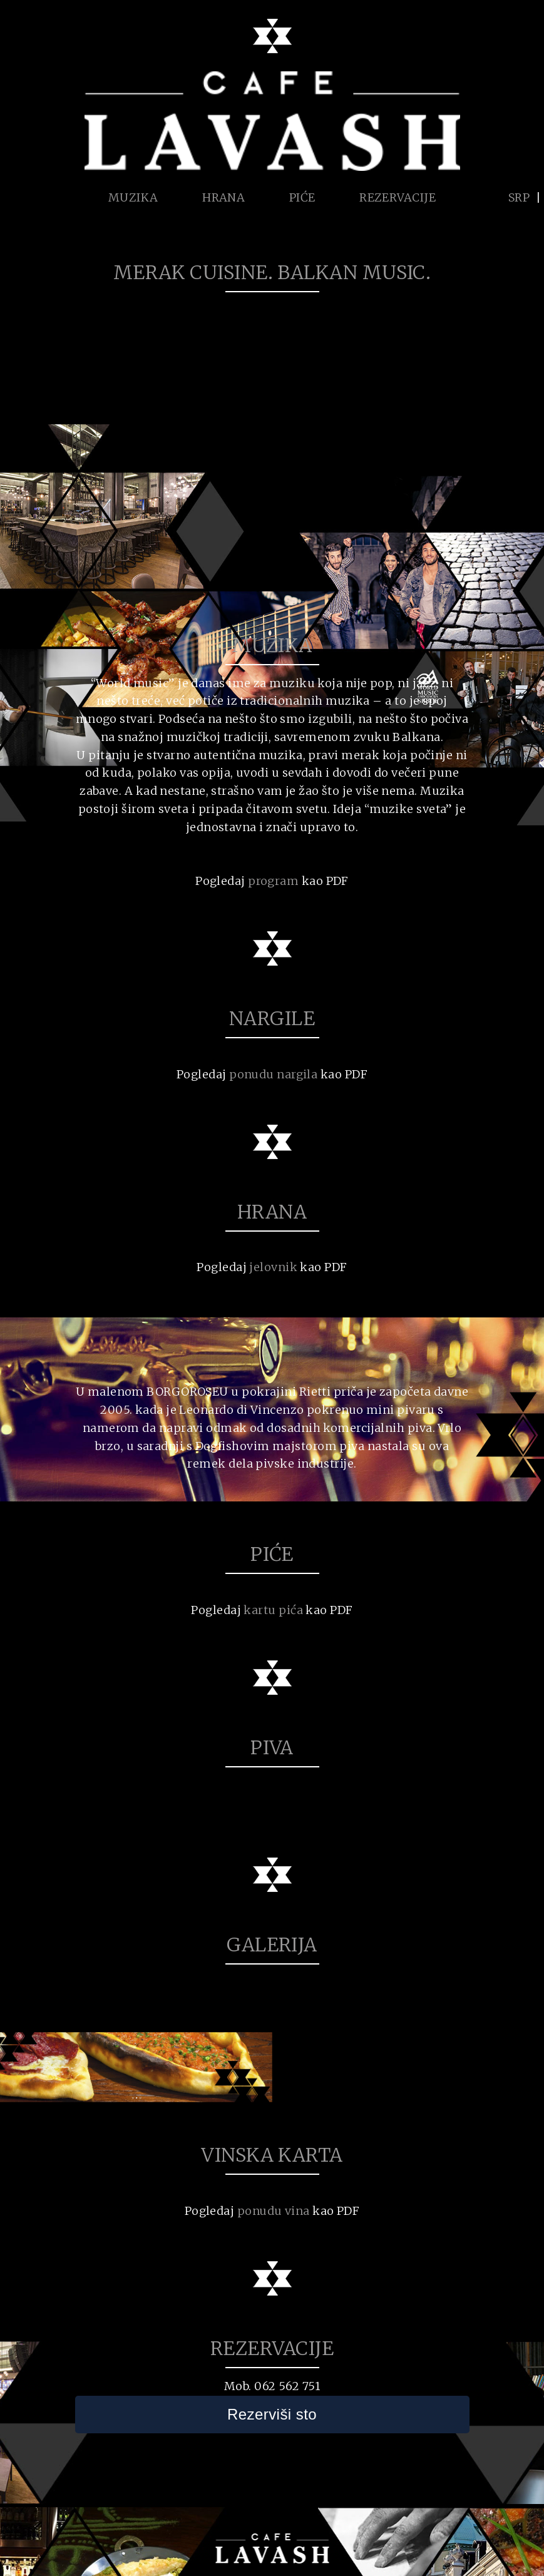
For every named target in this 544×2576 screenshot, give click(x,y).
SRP (519, 197)
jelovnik (273, 1267)
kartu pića (273, 1610)
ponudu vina (273, 2211)
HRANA (223, 197)
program (273, 881)
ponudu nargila (273, 1074)
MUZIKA (133, 197)
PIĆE (302, 197)
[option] (136, 2067)
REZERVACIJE (397, 197)
